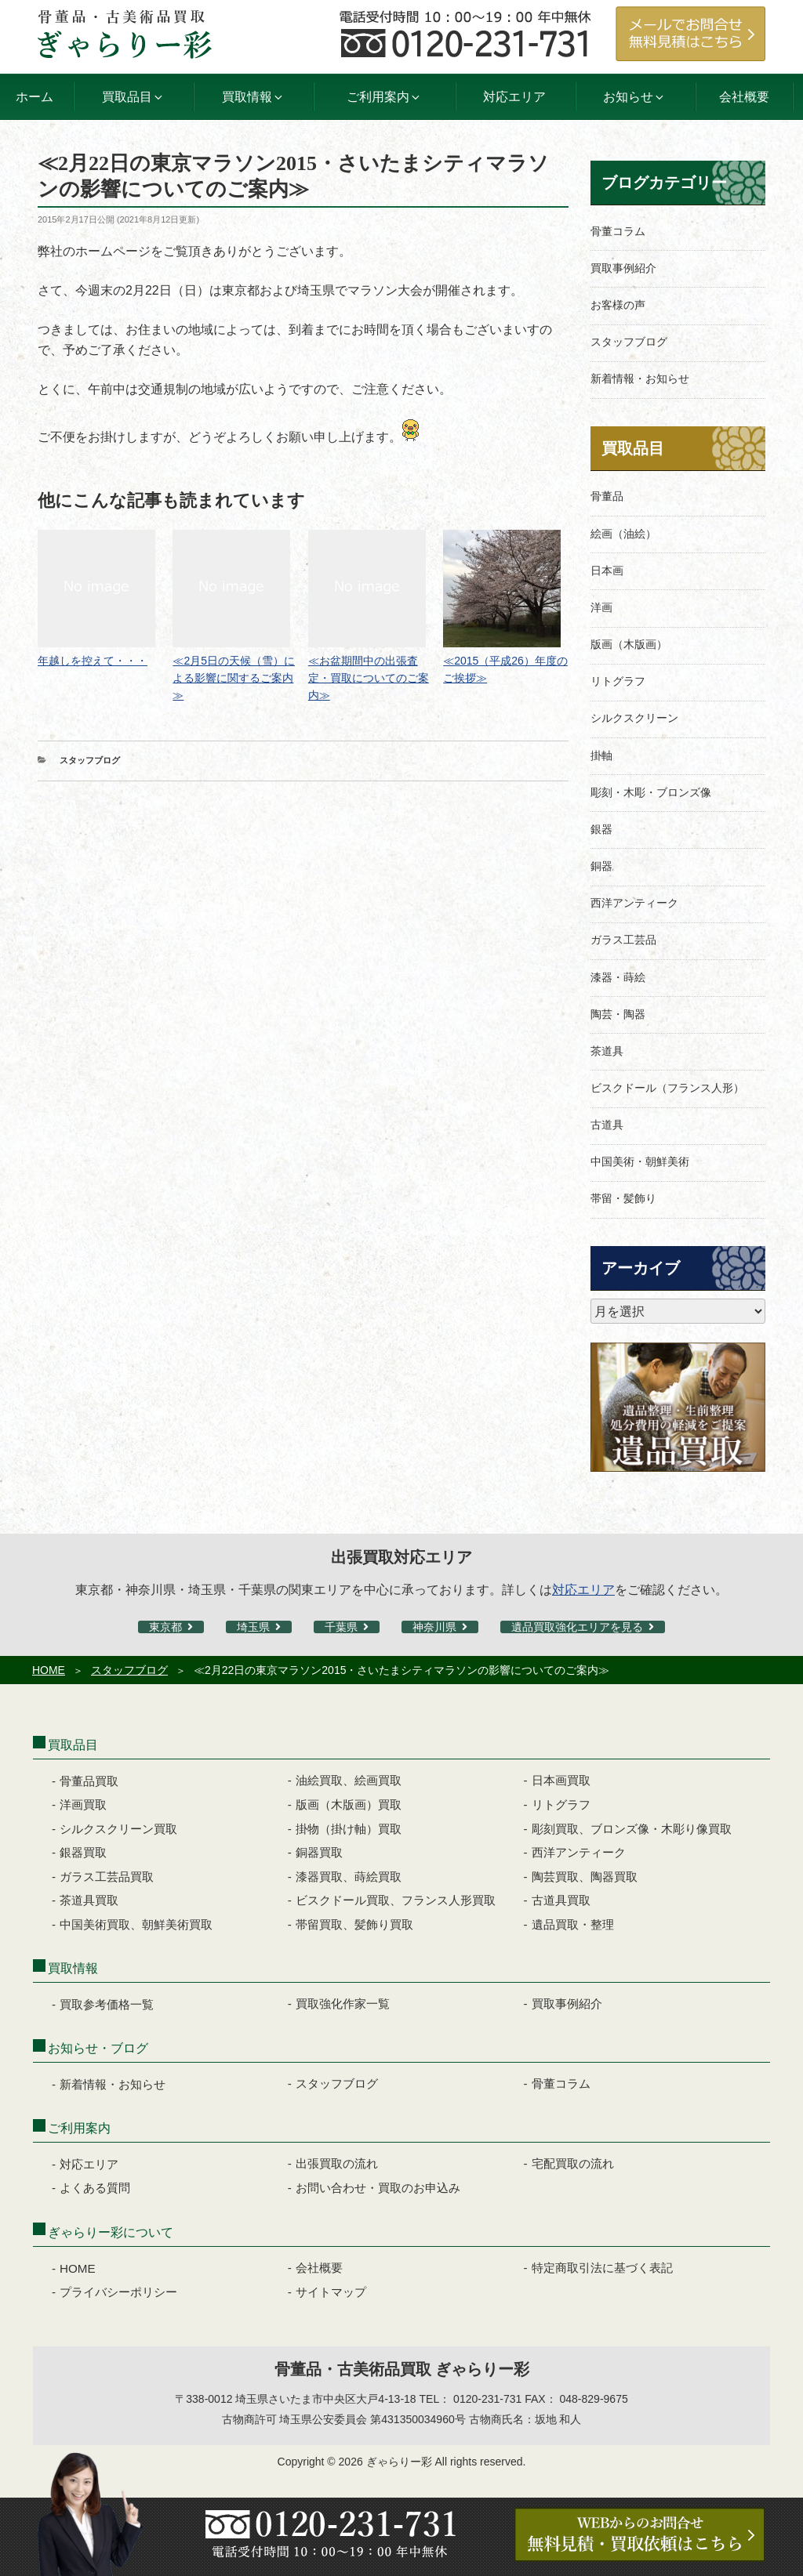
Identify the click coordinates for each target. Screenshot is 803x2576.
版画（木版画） (628, 644)
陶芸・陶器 (617, 1014)
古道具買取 (561, 1900)
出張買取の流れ (337, 2163)
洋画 (601, 607)
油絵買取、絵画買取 (349, 1780)
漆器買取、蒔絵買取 (349, 1876)
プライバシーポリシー (118, 2292)
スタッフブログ (90, 760)
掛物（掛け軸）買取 (349, 1828)
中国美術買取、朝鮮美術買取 (136, 1924)
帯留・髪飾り (623, 1198)
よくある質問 (95, 2187)
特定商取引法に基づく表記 (602, 2267)
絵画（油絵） (623, 533)
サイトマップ (331, 2292)
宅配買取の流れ (573, 2163)
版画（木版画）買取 (349, 1804)
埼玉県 (253, 1627)
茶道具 (606, 1051)
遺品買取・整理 (573, 1924)
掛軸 (601, 755)
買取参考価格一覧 (107, 2004)
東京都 (165, 1627)
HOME (48, 1670)
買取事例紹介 (623, 268)
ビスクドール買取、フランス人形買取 (396, 1900)
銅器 (601, 866)
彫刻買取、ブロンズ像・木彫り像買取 (632, 1828)
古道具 (606, 1124)
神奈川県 (434, 1627)
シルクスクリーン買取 (118, 1828)
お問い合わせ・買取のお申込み (378, 2187)
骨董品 (606, 496)
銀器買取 (83, 1852)
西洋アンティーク (634, 903)
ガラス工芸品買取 (107, 1876)
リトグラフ (617, 681)
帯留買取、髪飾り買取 (354, 1924)
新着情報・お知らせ (639, 378)
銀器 (601, 829)
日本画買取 (561, 1780)
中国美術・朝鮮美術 (639, 1161)
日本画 (606, 570)
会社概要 (744, 96)
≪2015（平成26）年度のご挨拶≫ (505, 660)
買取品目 (632, 448)
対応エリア (514, 96)
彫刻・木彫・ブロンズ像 (650, 792)
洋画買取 (83, 1804)
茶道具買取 (89, 1900)
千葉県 (341, 1627)
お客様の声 (617, 305)
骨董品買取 (89, 1781)
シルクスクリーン (634, 718)
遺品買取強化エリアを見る (577, 1627)
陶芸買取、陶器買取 (585, 1876)
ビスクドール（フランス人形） (667, 1087)
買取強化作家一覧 (343, 2003)
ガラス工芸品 (623, 939)
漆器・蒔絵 (617, 977)
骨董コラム (617, 231)
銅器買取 (319, 1852)
